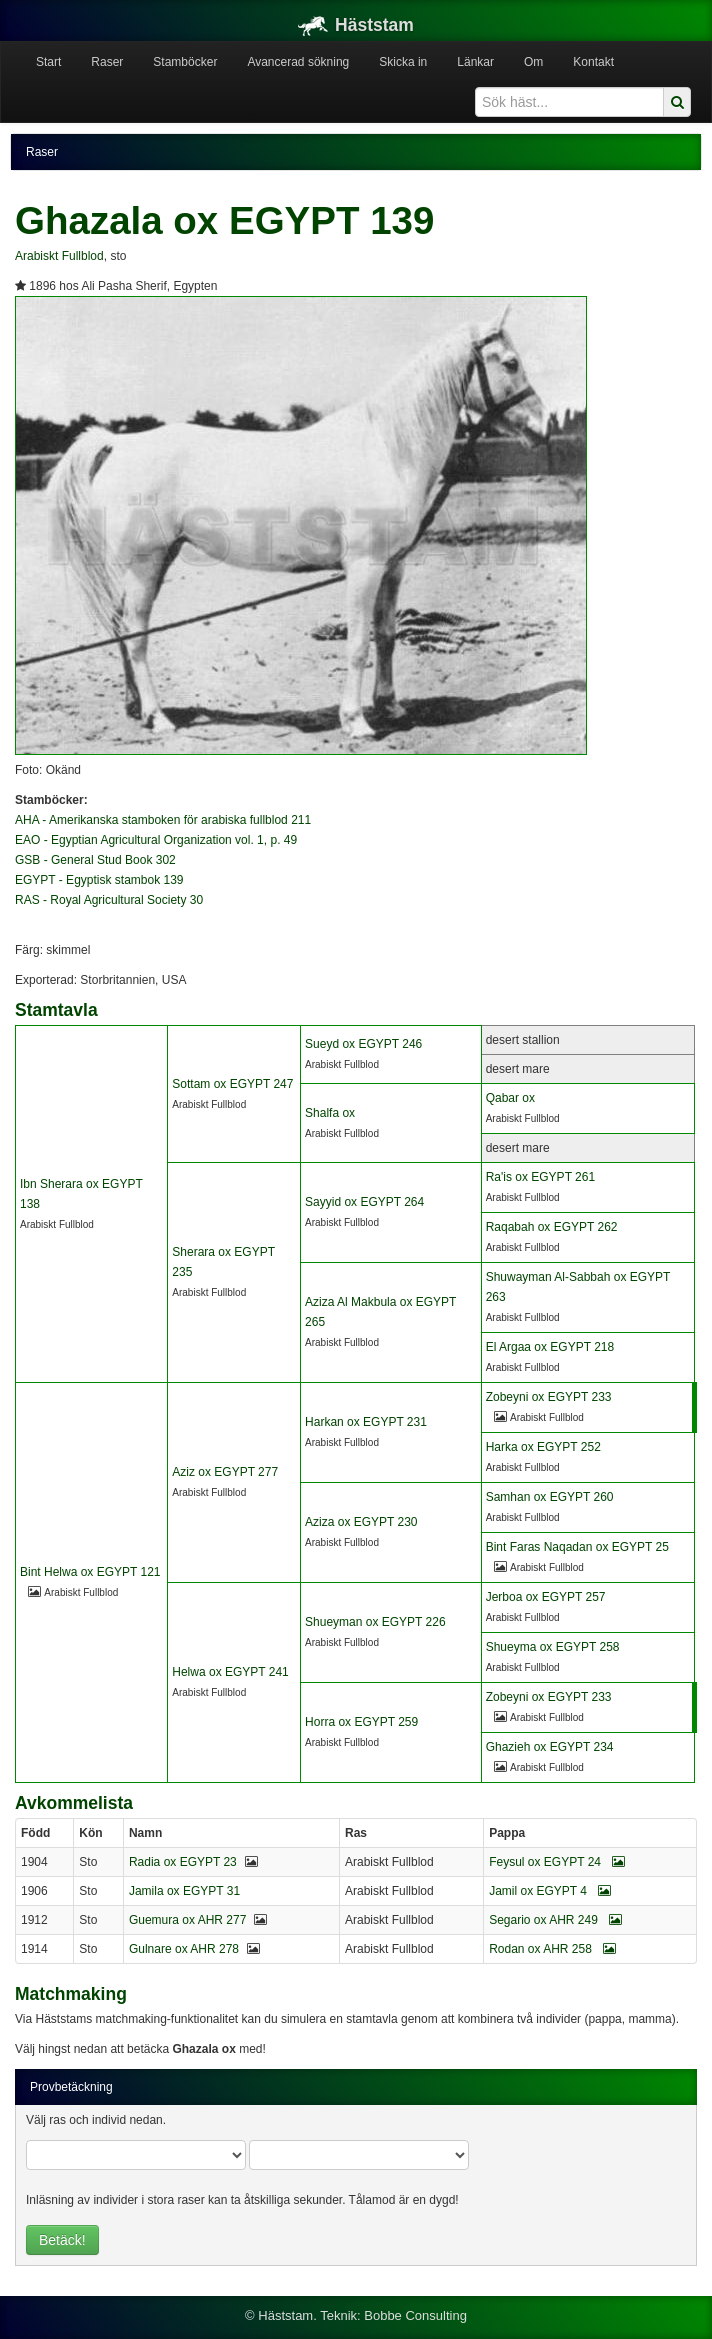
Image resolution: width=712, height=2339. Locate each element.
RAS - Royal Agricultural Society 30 (109, 900)
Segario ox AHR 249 (555, 1920)
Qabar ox (510, 1098)
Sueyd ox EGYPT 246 (363, 1044)
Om (533, 62)
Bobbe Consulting (415, 2315)
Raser (107, 62)
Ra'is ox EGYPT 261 (540, 1177)
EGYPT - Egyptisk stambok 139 (99, 880)
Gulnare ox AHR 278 (184, 1949)
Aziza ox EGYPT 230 (361, 1522)
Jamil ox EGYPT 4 (550, 1891)
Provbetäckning (71, 2087)
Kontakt (593, 62)
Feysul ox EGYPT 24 (557, 1862)
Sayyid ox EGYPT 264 (364, 1202)
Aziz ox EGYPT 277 (225, 1472)
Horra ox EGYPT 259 (361, 1722)
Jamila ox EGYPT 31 (184, 1891)
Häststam (356, 25)
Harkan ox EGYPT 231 (366, 1422)
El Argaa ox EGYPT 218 (550, 1347)
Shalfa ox (330, 1113)
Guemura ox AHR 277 (187, 1920)
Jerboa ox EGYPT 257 (546, 1597)
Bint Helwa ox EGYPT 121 (90, 1572)
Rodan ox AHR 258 (552, 1949)
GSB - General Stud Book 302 (95, 860)
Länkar (475, 62)
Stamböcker (185, 62)
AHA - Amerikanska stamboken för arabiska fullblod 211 (163, 820)
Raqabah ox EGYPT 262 (552, 1227)
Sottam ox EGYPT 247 (232, 1084)
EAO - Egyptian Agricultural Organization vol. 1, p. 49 (156, 840)
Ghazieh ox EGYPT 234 (550, 1747)
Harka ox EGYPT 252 (543, 1447)
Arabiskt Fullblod (59, 256)
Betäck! (62, 2240)
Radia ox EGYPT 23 (183, 1862)
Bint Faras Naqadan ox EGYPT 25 (577, 1547)
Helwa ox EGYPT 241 (230, 1672)
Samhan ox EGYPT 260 (550, 1497)
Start (48, 62)
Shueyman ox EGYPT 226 (375, 1622)
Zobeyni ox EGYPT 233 (549, 1397)
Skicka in (403, 62)
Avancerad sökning (298, 62)
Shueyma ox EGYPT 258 (553, 1647)
